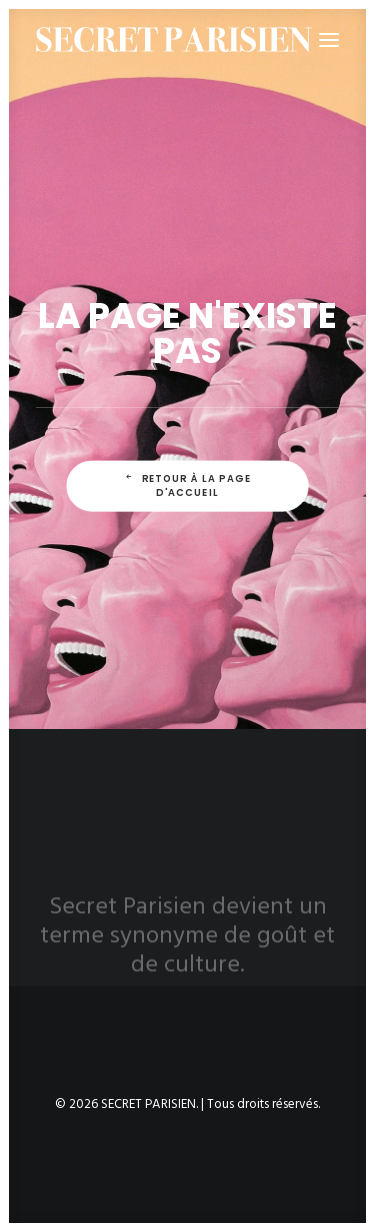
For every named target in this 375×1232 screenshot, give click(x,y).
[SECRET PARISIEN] (174, 39)
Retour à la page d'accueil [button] (189, 486)
